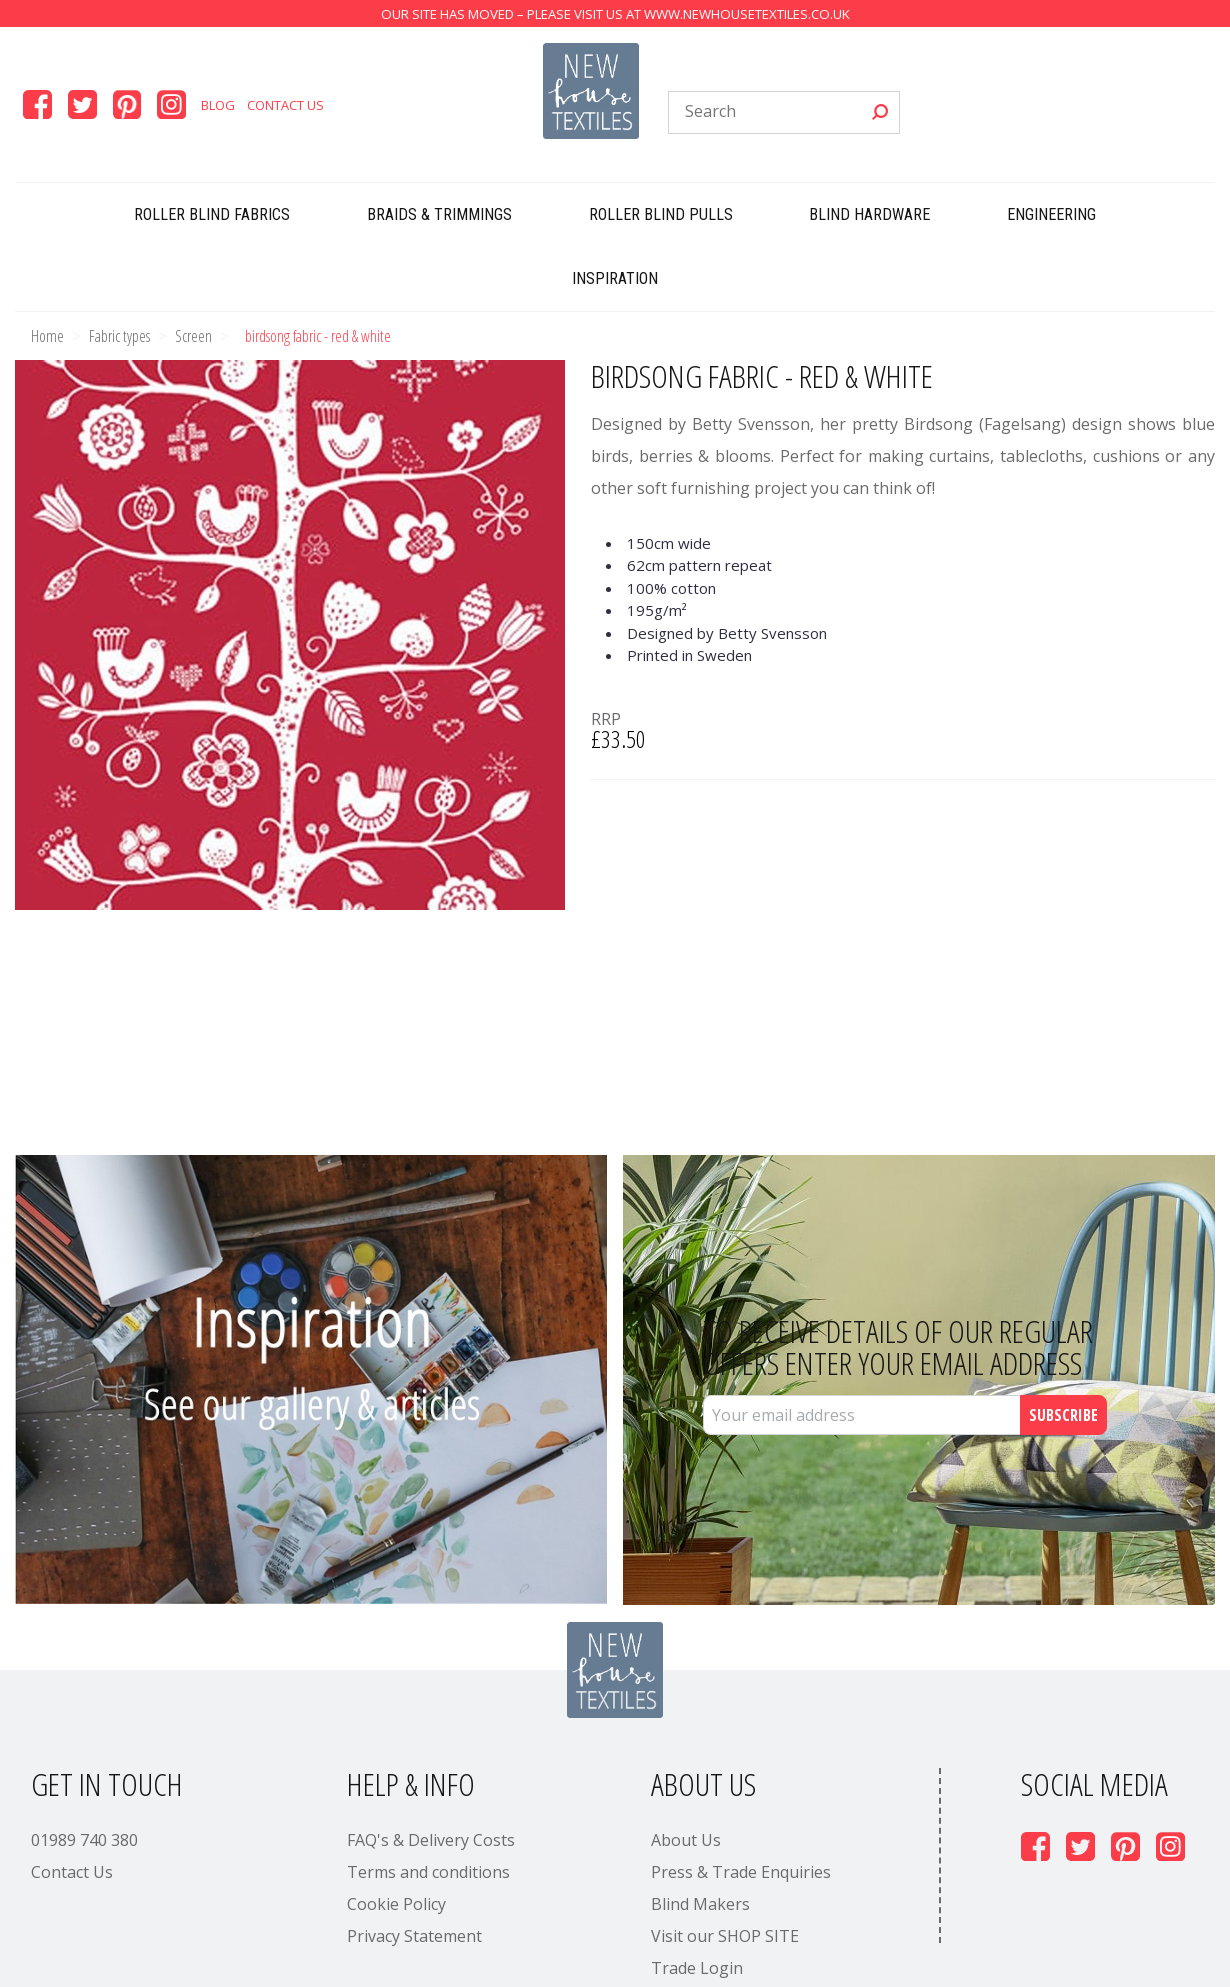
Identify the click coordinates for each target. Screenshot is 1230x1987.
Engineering (1051, 214)
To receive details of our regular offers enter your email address (898, 1347)
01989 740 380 (84, 1840)
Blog (218, 105)
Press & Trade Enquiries (741, 1872)
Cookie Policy (396, 1904)
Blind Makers (700, 1904)
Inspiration (615, 278)
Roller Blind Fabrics (212, 214)
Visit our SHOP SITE (725, 1936)
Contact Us (285, 105)
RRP (606, 719)
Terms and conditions (428, 1872)
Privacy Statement (414, 1936)
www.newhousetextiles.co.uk (747, 14)
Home (47, 336)
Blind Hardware (869, 214)
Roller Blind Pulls (661, 214)
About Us (686, 1840)
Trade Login (697, 1968)
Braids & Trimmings (439, 214)
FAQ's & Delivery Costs (431, 1840)
